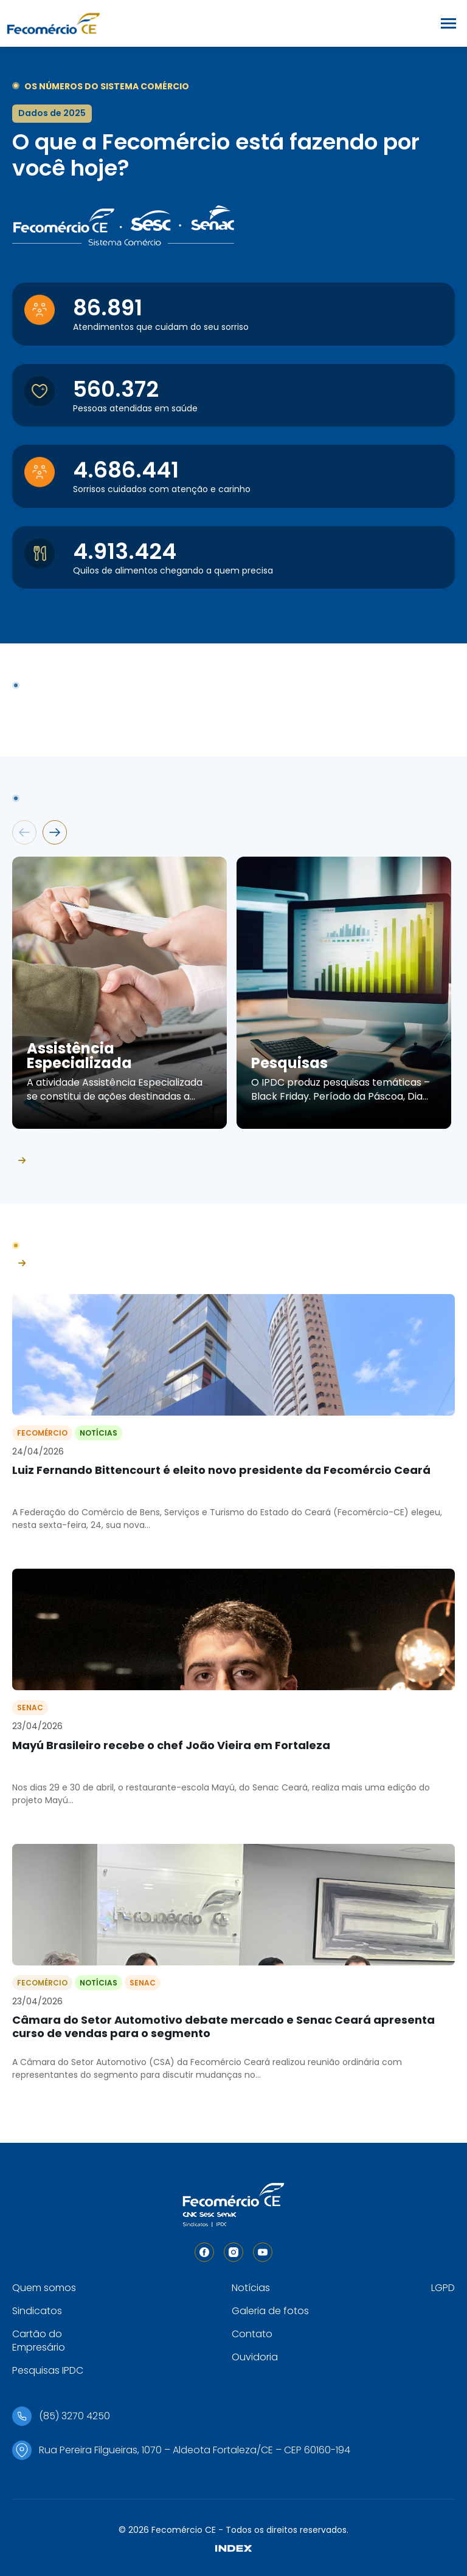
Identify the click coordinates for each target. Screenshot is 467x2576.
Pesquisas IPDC (47, 2370)
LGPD (443, 2288)
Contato (252, 2334)
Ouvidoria (255, 2357)
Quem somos (44, 2288)
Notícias (251, 2288)
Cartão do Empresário (38, 2340)
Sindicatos (37, 2311)
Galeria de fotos (270, 2311)
